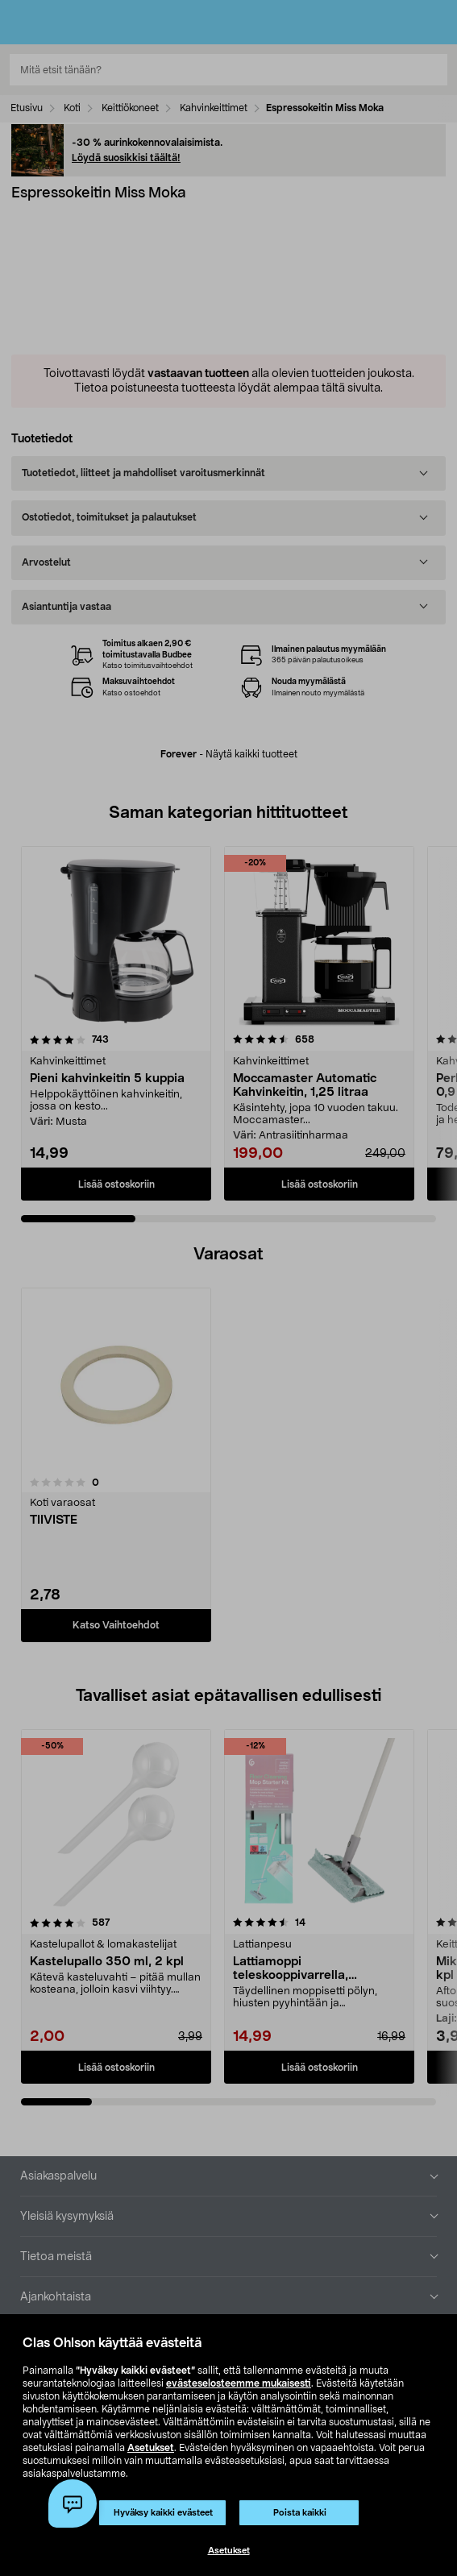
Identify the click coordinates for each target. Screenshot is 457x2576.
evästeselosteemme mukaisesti (238, 2383)
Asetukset (150, 2448)
